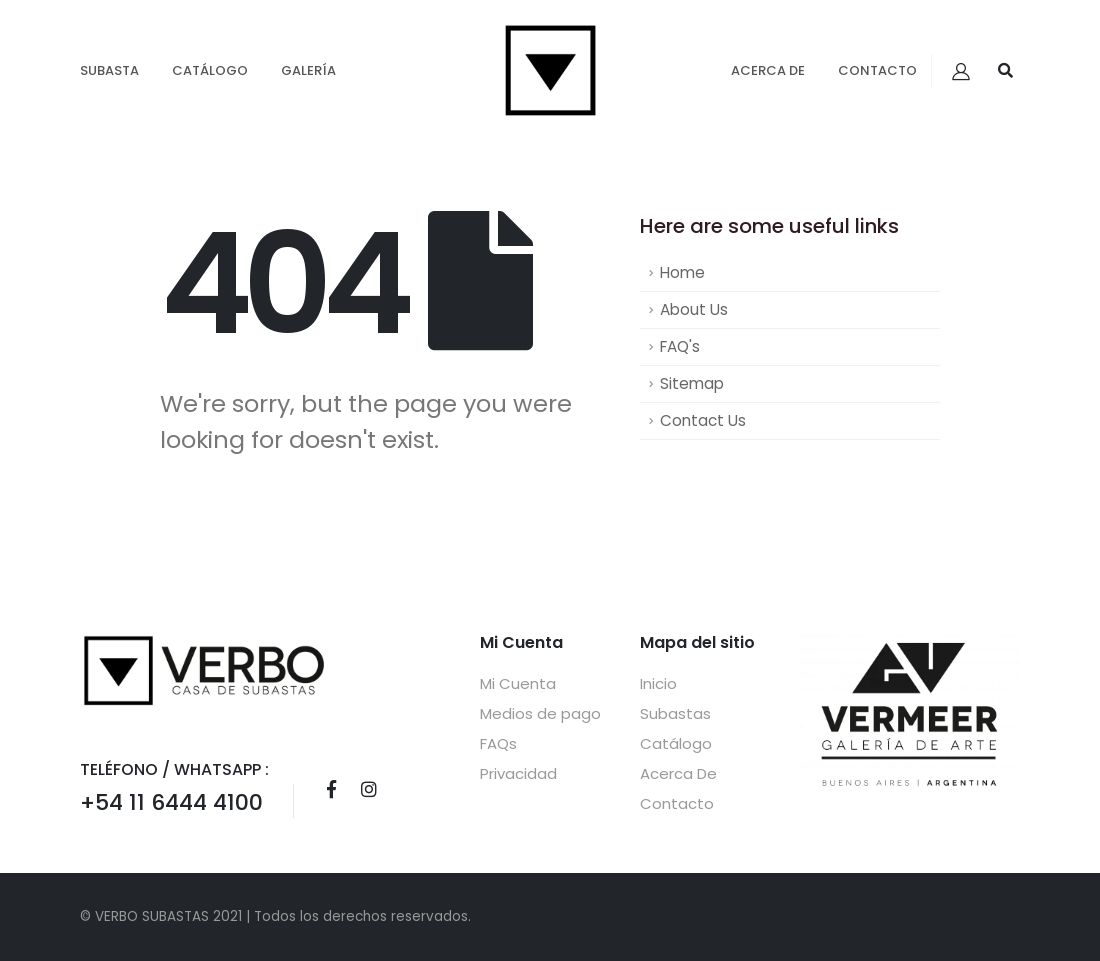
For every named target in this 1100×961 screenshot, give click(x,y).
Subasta (109, 70)
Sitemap (692, 383)
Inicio (658, 683)
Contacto (877, 70)
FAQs (498, 743)
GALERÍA (308, 70)
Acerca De (768, 70)
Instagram (369, 789)
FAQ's (680, 346)
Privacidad (518, 773)
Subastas (675, 713)
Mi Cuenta (518, 683)
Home (682, 272)
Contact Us (703, 420)
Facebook (331, 789)
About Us (694, 309)
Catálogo (210, 70)
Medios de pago (540, 713)
